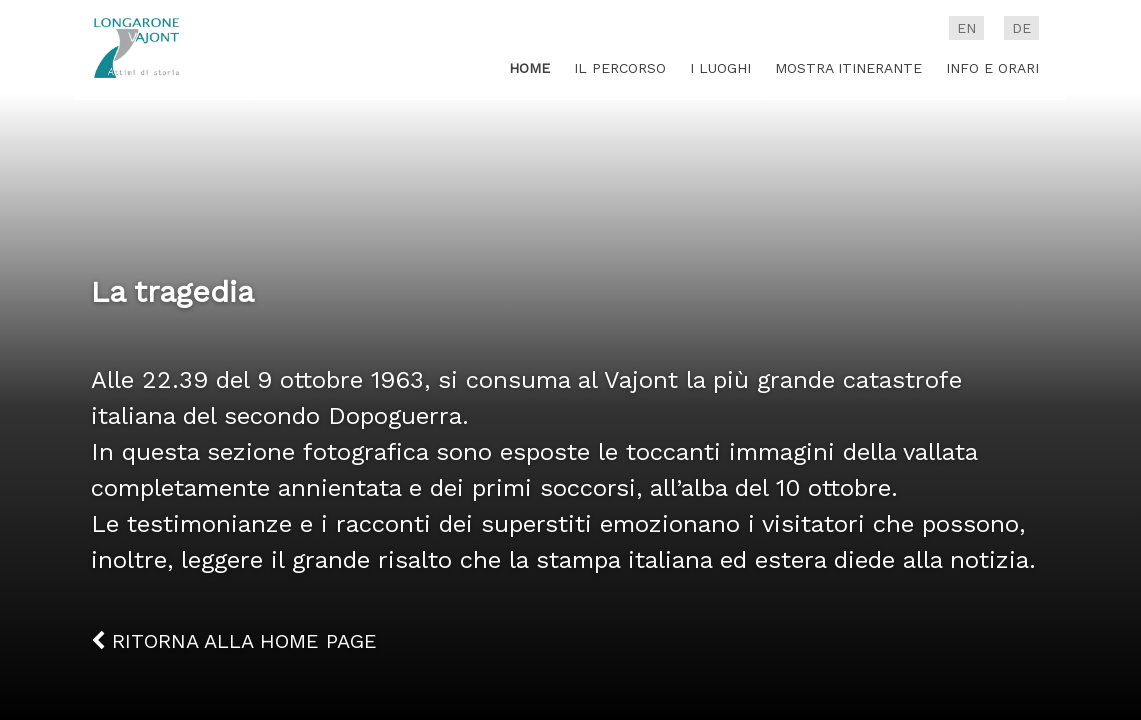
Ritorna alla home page (234, 641)
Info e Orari (992, 68)
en (966, 28)
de (1021, 28)
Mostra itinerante (848, 68)
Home (529, 68)
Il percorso (620, 68)
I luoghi (720, 68)
